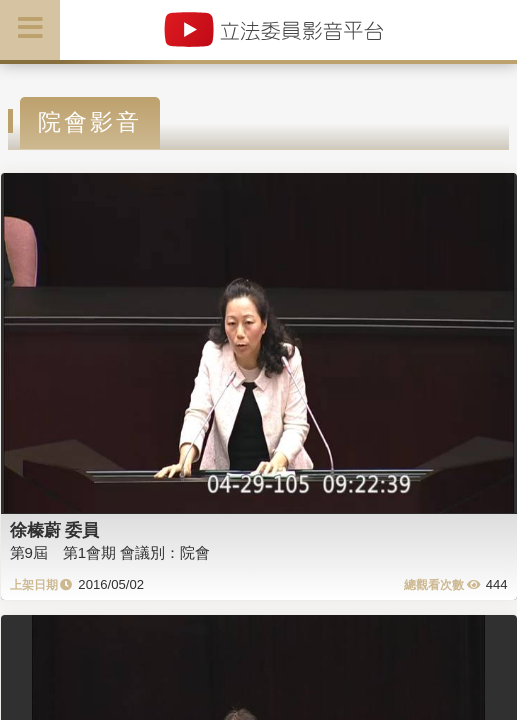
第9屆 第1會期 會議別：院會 (110, 552)
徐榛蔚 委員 (55, 530)
